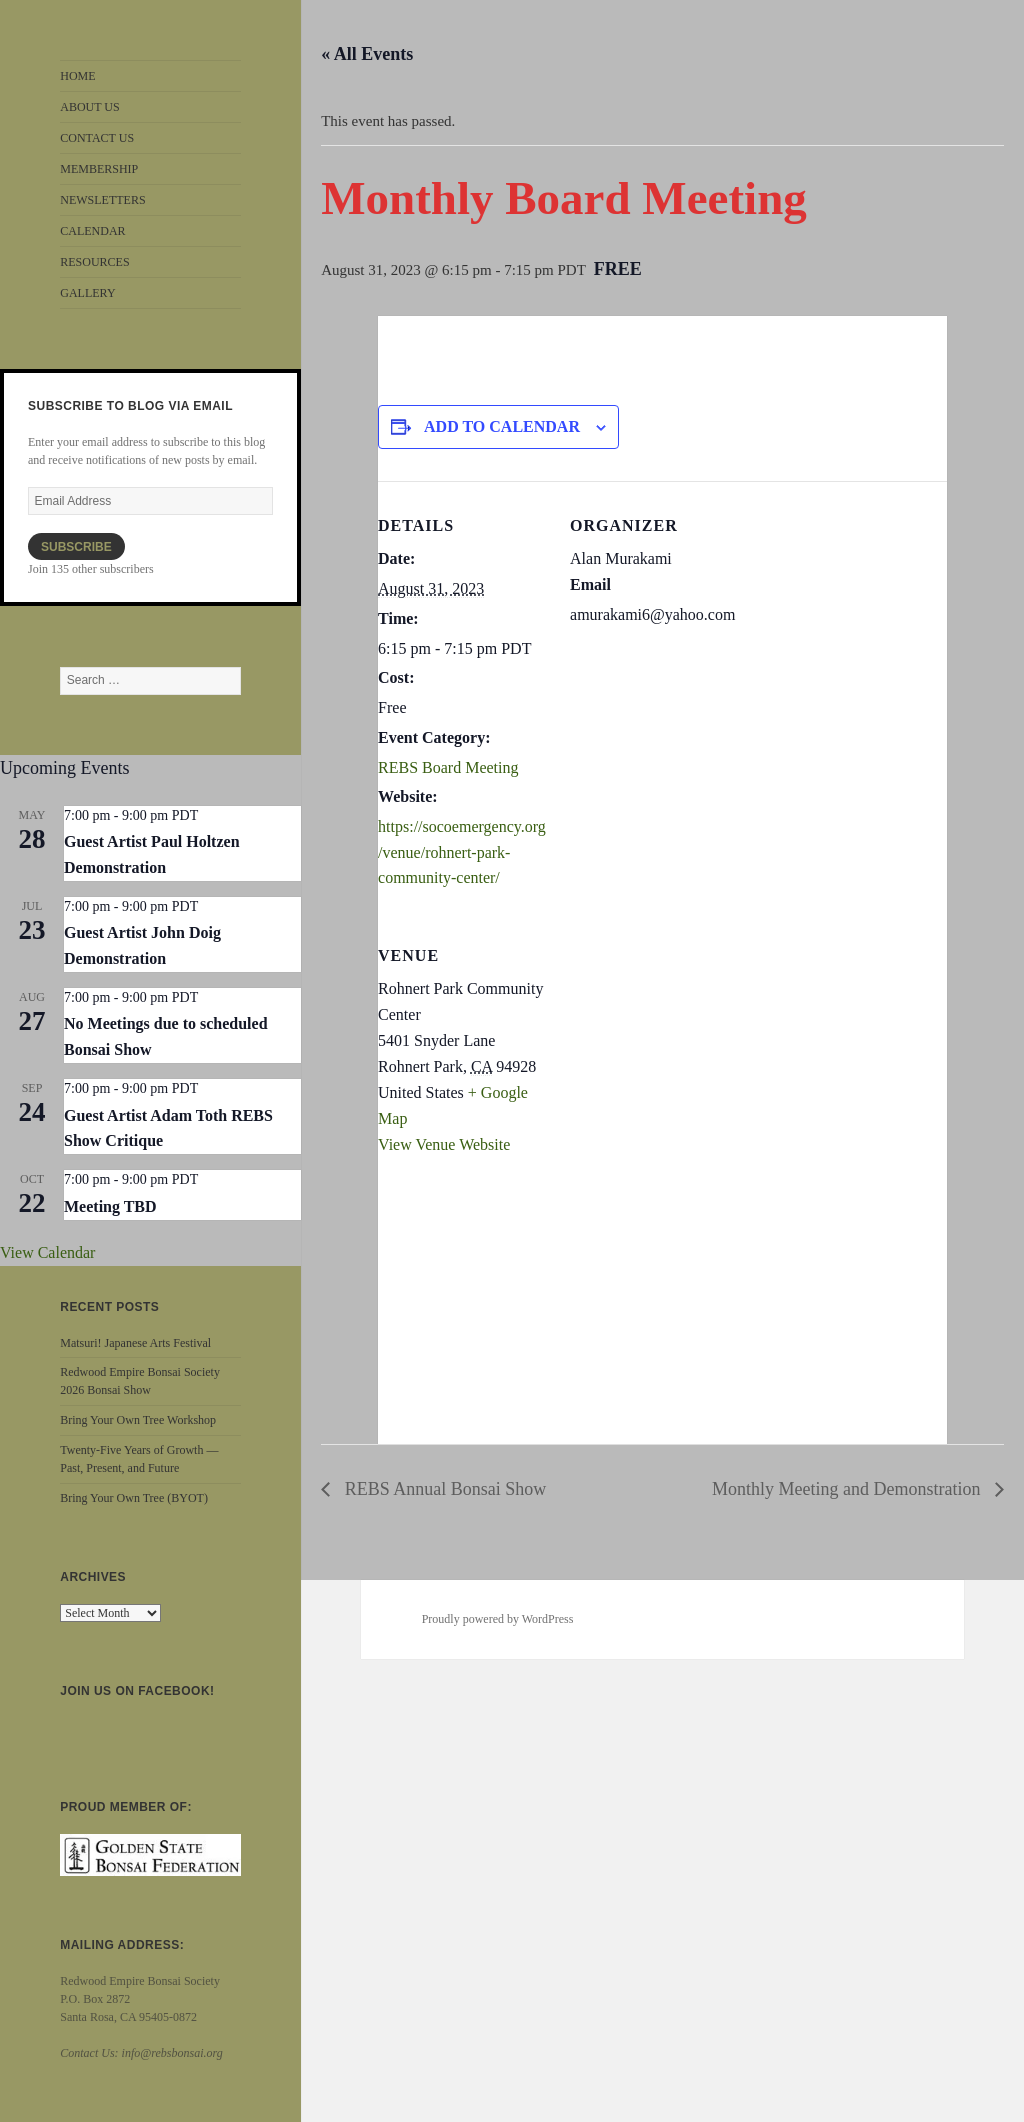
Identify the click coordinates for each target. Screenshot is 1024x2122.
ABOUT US (89, 107)
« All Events (367, 54)
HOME (77, 76)
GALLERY (87, 293)
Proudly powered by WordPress (498, 1619)
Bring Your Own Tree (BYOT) (134, 1498)
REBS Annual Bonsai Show (443, 1489)
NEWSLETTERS (102, 200)
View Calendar (47, 1252)
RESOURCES (94, 262)
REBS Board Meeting (448, 767)
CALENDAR (92, 231)
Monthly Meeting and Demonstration (848, 1489)
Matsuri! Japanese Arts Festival (135, 1343)
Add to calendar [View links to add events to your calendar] (502, 426)
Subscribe (76, 547)
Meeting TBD (110, 1206)
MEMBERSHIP (99, 169)
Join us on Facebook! (137, 1691)
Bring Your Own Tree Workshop (138, 1420)
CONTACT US (97, 138)
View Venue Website (444, 1144)
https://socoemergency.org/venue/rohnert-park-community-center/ (462, 852)
